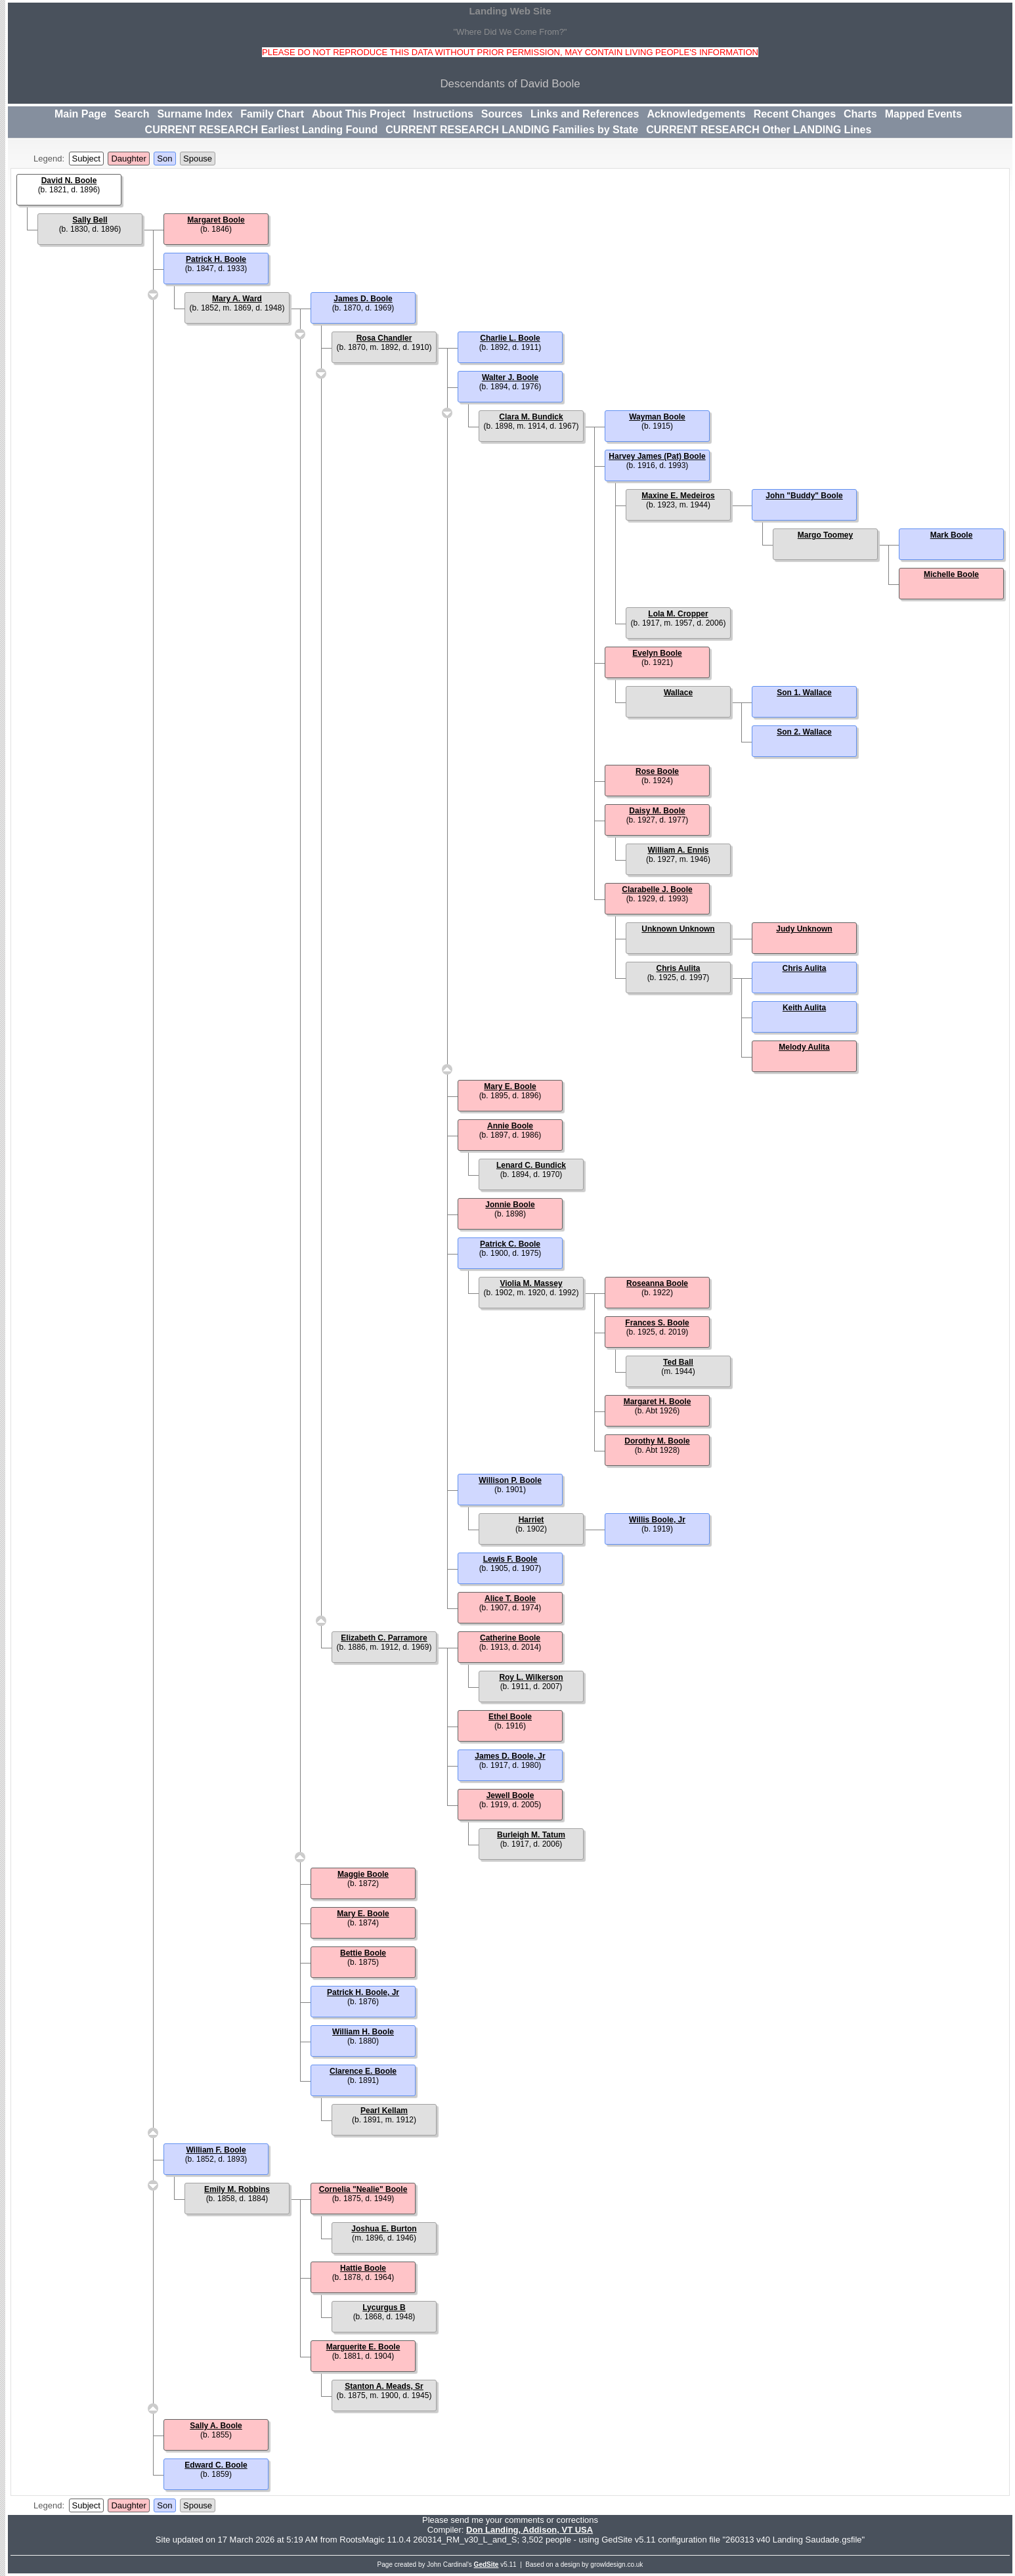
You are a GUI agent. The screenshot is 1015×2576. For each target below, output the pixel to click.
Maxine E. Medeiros (677, 495)
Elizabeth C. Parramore (384, 1637)
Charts (860, 113)
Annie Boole (510, 1125)
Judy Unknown (804, 929)
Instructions (443, 113)
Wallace (678, 692)
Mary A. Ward (237, 298)
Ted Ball (678, 1362)
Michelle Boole (951, 574)
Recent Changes (795, 113)
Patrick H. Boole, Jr (363, 1992)
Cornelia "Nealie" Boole (363, 2189)
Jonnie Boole (509, 1204)
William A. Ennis (678, 850)
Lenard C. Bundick (531, 1165)
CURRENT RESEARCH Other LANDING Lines (758, 129)
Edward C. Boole (215, 2465)
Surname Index (194, 113)
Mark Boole (951, 535)
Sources (502, 113)
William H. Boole (363, 2031)
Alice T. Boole (510, 1598)
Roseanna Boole (657, 1283)
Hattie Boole (363, 2268)
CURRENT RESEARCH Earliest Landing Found (261, 129)
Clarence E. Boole (363, 2071)
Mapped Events (923, 113)
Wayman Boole (657, 416)
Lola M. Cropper (678, 613)
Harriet (531, 1519)
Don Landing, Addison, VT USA (529, 2530)
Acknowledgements (696, 113)
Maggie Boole (363, 1874)
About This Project (358, 113)
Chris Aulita (679, 968)
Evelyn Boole (656, 653)
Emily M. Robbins (237, 2189)
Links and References (584, 113)
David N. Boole (69, 180)
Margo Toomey (825, 535)
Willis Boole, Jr (657, 1519)
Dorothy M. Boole (656, 1441)
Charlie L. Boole (510, 338)
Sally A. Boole (216, 2425)
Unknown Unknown (677, 929)
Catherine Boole (510, 1637)
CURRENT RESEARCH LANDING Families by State (511, 129)
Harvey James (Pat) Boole (657, 456)
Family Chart (272, 113)
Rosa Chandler (384, 338)
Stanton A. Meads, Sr (384, 2386)
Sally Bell (89, 220)
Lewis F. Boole (510, 1559)
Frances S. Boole (657, 1322)
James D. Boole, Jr (510, 1756)
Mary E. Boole (510, 1086)
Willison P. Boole (510, 1480)
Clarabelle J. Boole (657, 889)
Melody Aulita (804, 1047)
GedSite (486, 2564)
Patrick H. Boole (216, 259)
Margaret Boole (215, 220)
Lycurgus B (384, 2307)
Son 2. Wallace (804, 732)
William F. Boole (216, 2150)
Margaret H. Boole (657, 1401)
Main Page (80, 113)
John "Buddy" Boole (804, 495)
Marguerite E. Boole (363, 2346)
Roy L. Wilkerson (531, 1677)
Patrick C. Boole (510, 1244)
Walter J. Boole (510, 377)
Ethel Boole (510, 1716)
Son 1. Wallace (804, 692)
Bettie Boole (363, 1953)
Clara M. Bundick (531, 416)
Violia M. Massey (531, 1283)
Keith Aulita (804, 1007)
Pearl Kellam (384, 2110)
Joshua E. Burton (383, 2228)
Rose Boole (657, 771)
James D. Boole (363, 298)
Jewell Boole (510, 1795)
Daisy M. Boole (657, 810)
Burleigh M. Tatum (531, 1834)
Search (131, 113)
